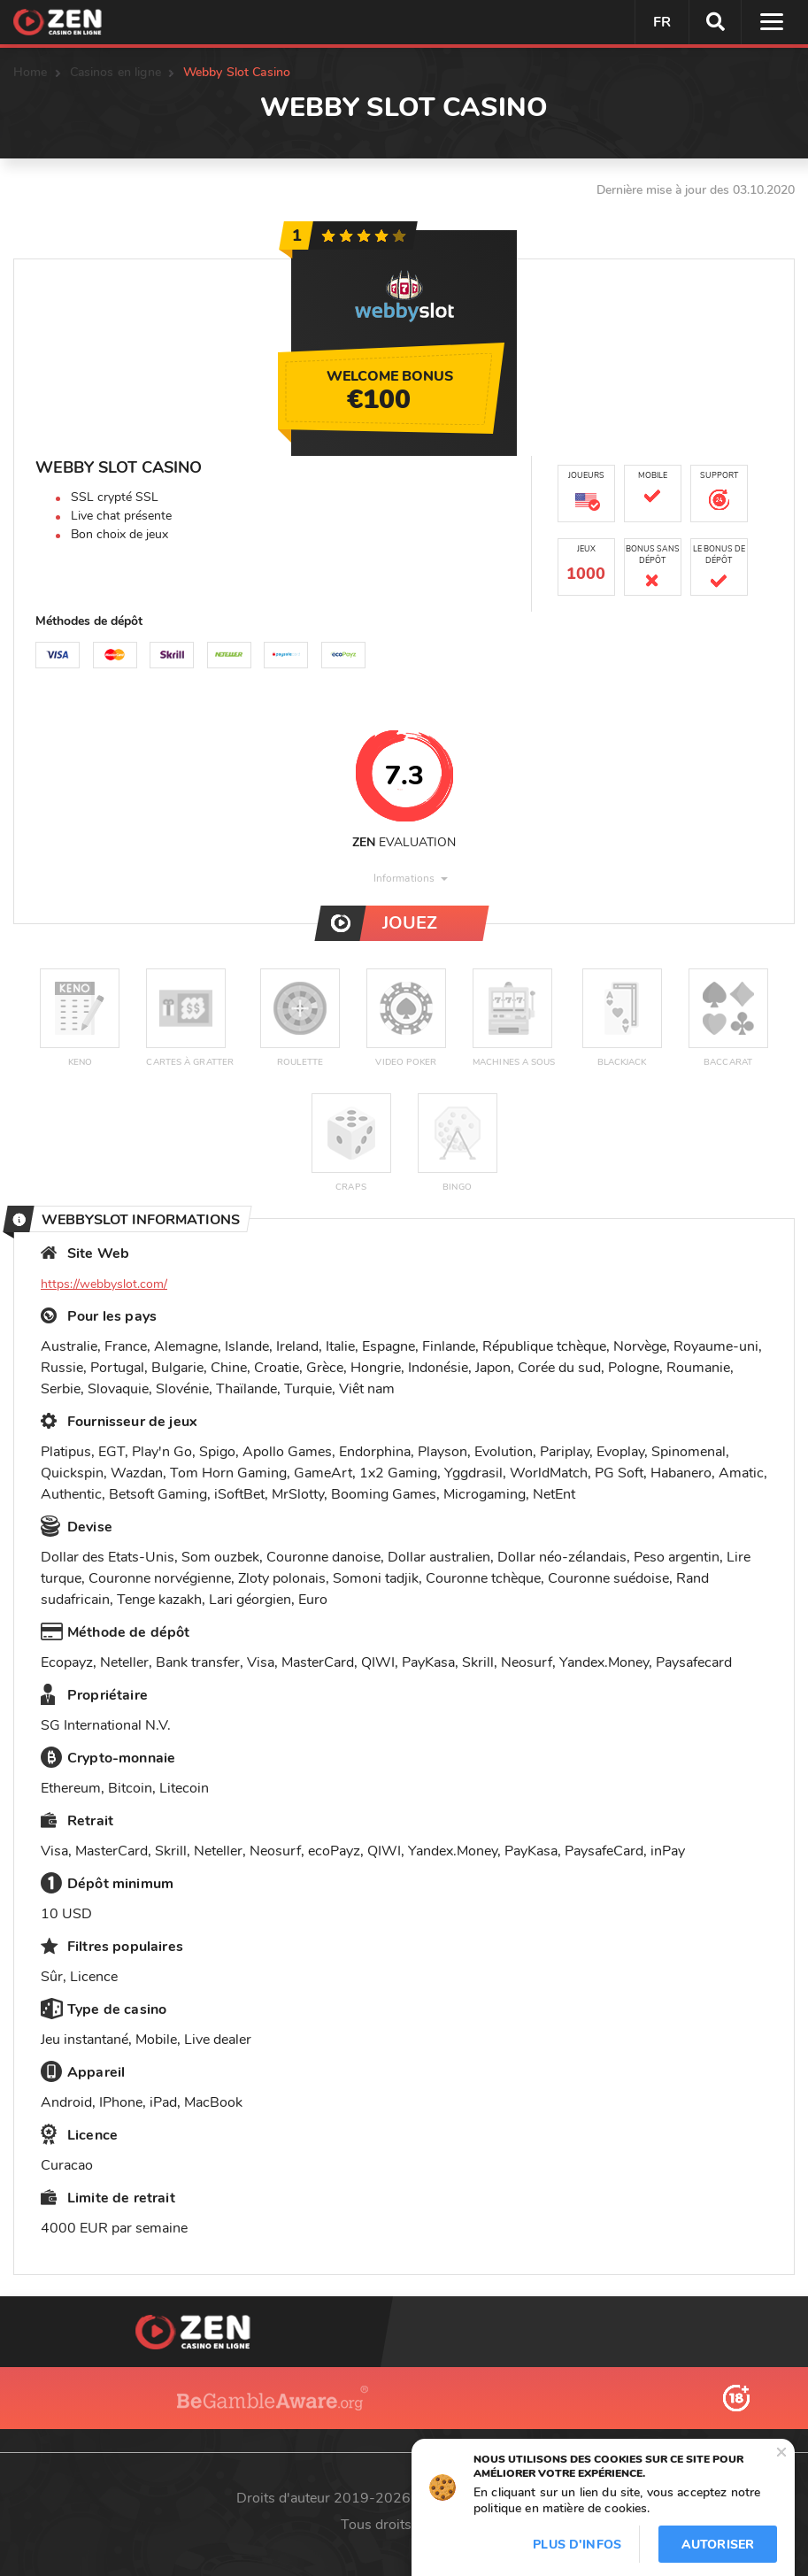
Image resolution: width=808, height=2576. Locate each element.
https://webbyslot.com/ (104, 1284)
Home (30, 72)
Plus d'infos (577, 2544)
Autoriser (717, 2544)
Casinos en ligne (115, 72)
